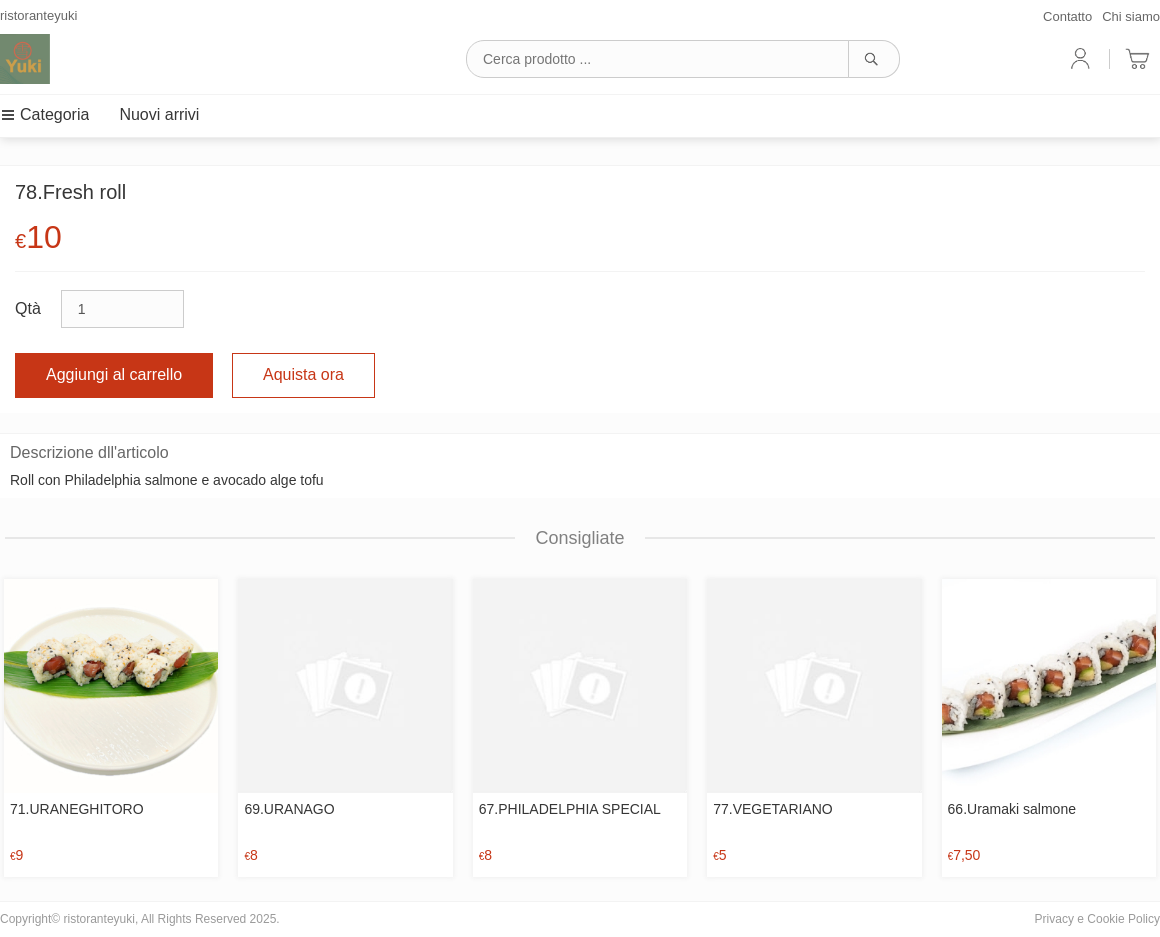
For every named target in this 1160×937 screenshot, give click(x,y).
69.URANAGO (289, 809)
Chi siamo (1131, 16)
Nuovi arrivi (159, 114)
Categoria (44, 114)
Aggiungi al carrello (114, 374)
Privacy (1054, 919)
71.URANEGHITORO (77, 809)
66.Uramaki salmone (1012, 809)
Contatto (1067, 16)
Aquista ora (303, 374)
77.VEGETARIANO (773, 809)
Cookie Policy (1123, 919)
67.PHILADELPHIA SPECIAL (570, 809)
